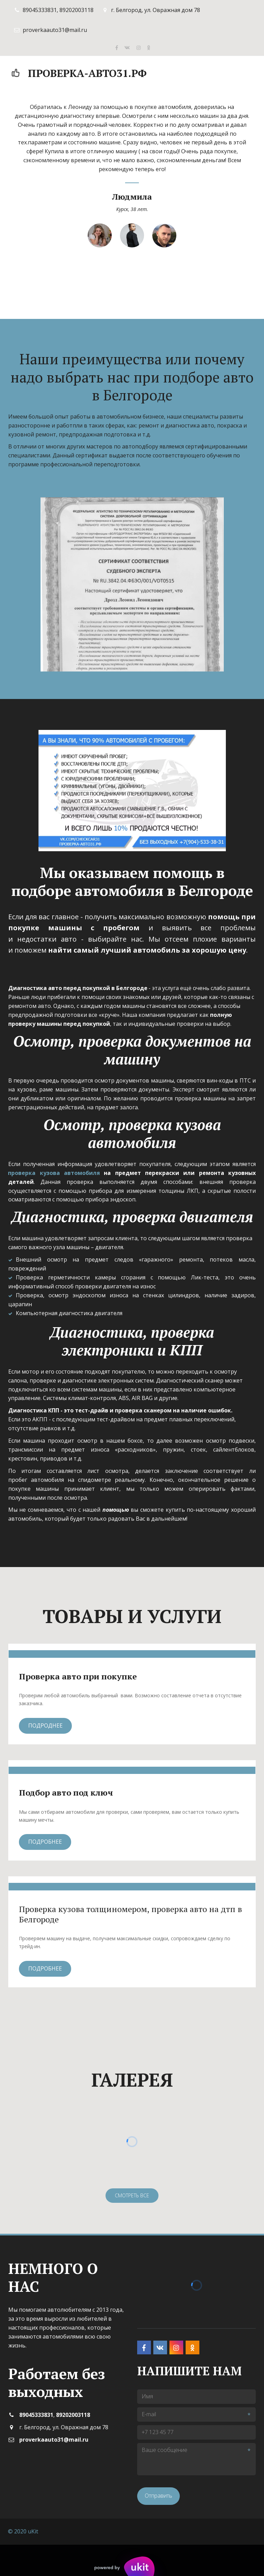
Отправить (158, 2495)
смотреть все (132, 2195)
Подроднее (45, 1725)
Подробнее (45, 1841)
